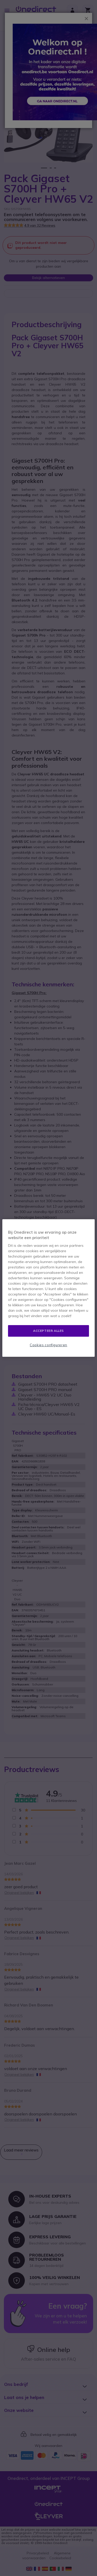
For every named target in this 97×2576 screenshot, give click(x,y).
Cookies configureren (48, 1345)
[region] (48, 1288)
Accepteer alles (48, 1331)
